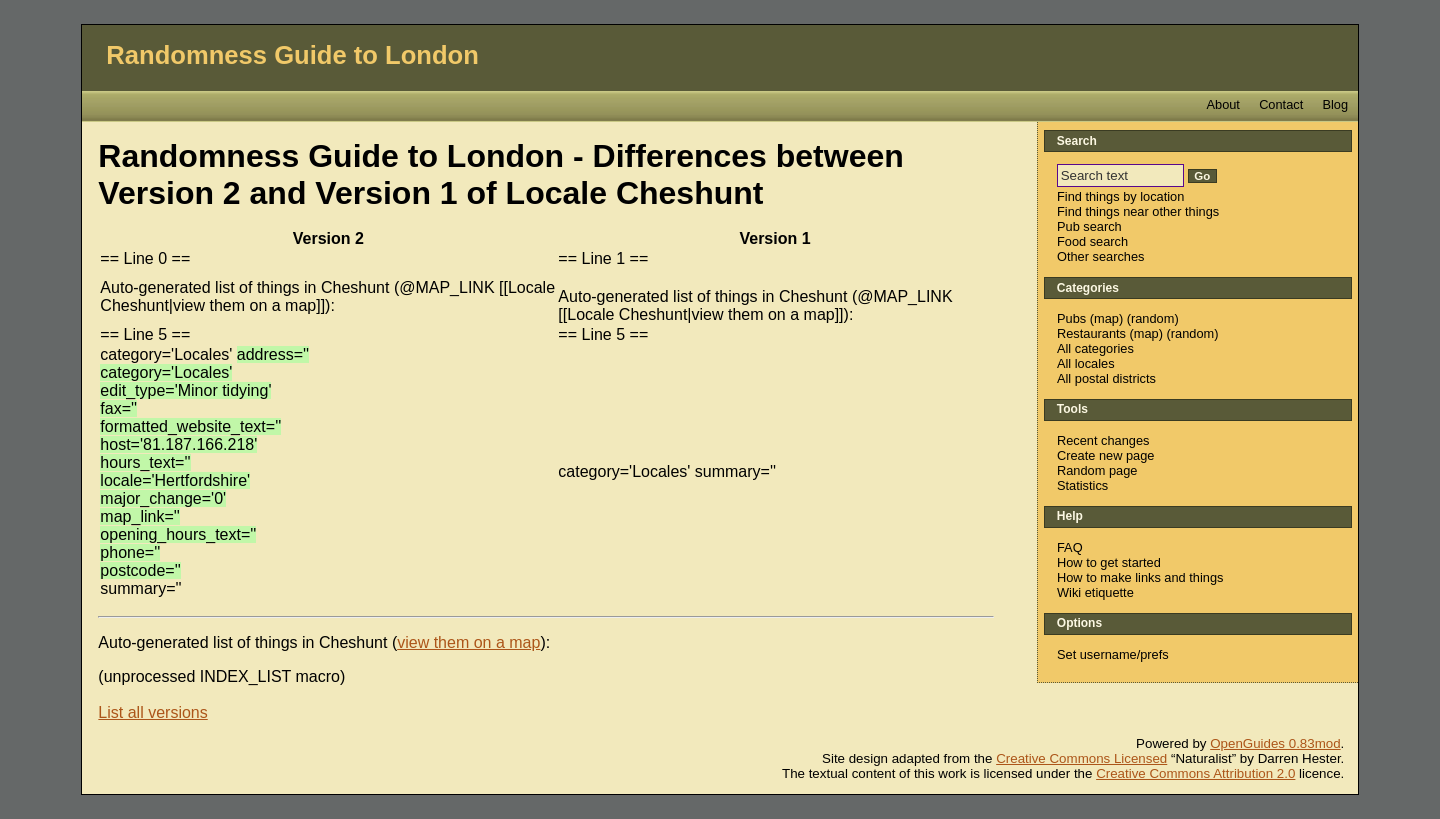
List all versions (152, 712)
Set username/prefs (1113, 654)
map (1106, 318)
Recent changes (1103, 440)
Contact (1281, 104)
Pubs (1071, 318)
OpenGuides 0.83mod (1275, 743)
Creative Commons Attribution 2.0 (1195, 773)
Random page (1097, 470)
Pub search (1089, 226)
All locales (1086, 363)
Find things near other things (1138, 211)
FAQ (1070, 547)
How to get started (1109, 562)
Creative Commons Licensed (1081, 758)
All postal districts (1106, 378)
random (1152, 318)
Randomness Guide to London (292, 55)
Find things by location (1120, 196)
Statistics (1082, 485)
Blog (1335, 104)
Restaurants (1091, 333)
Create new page (1105, 455)
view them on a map (468, 642)
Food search (1092, 241)
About (1222, 104)
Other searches (1101, 256)
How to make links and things (1140, 577)
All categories (1095, 348)
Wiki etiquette (1095, 592)
